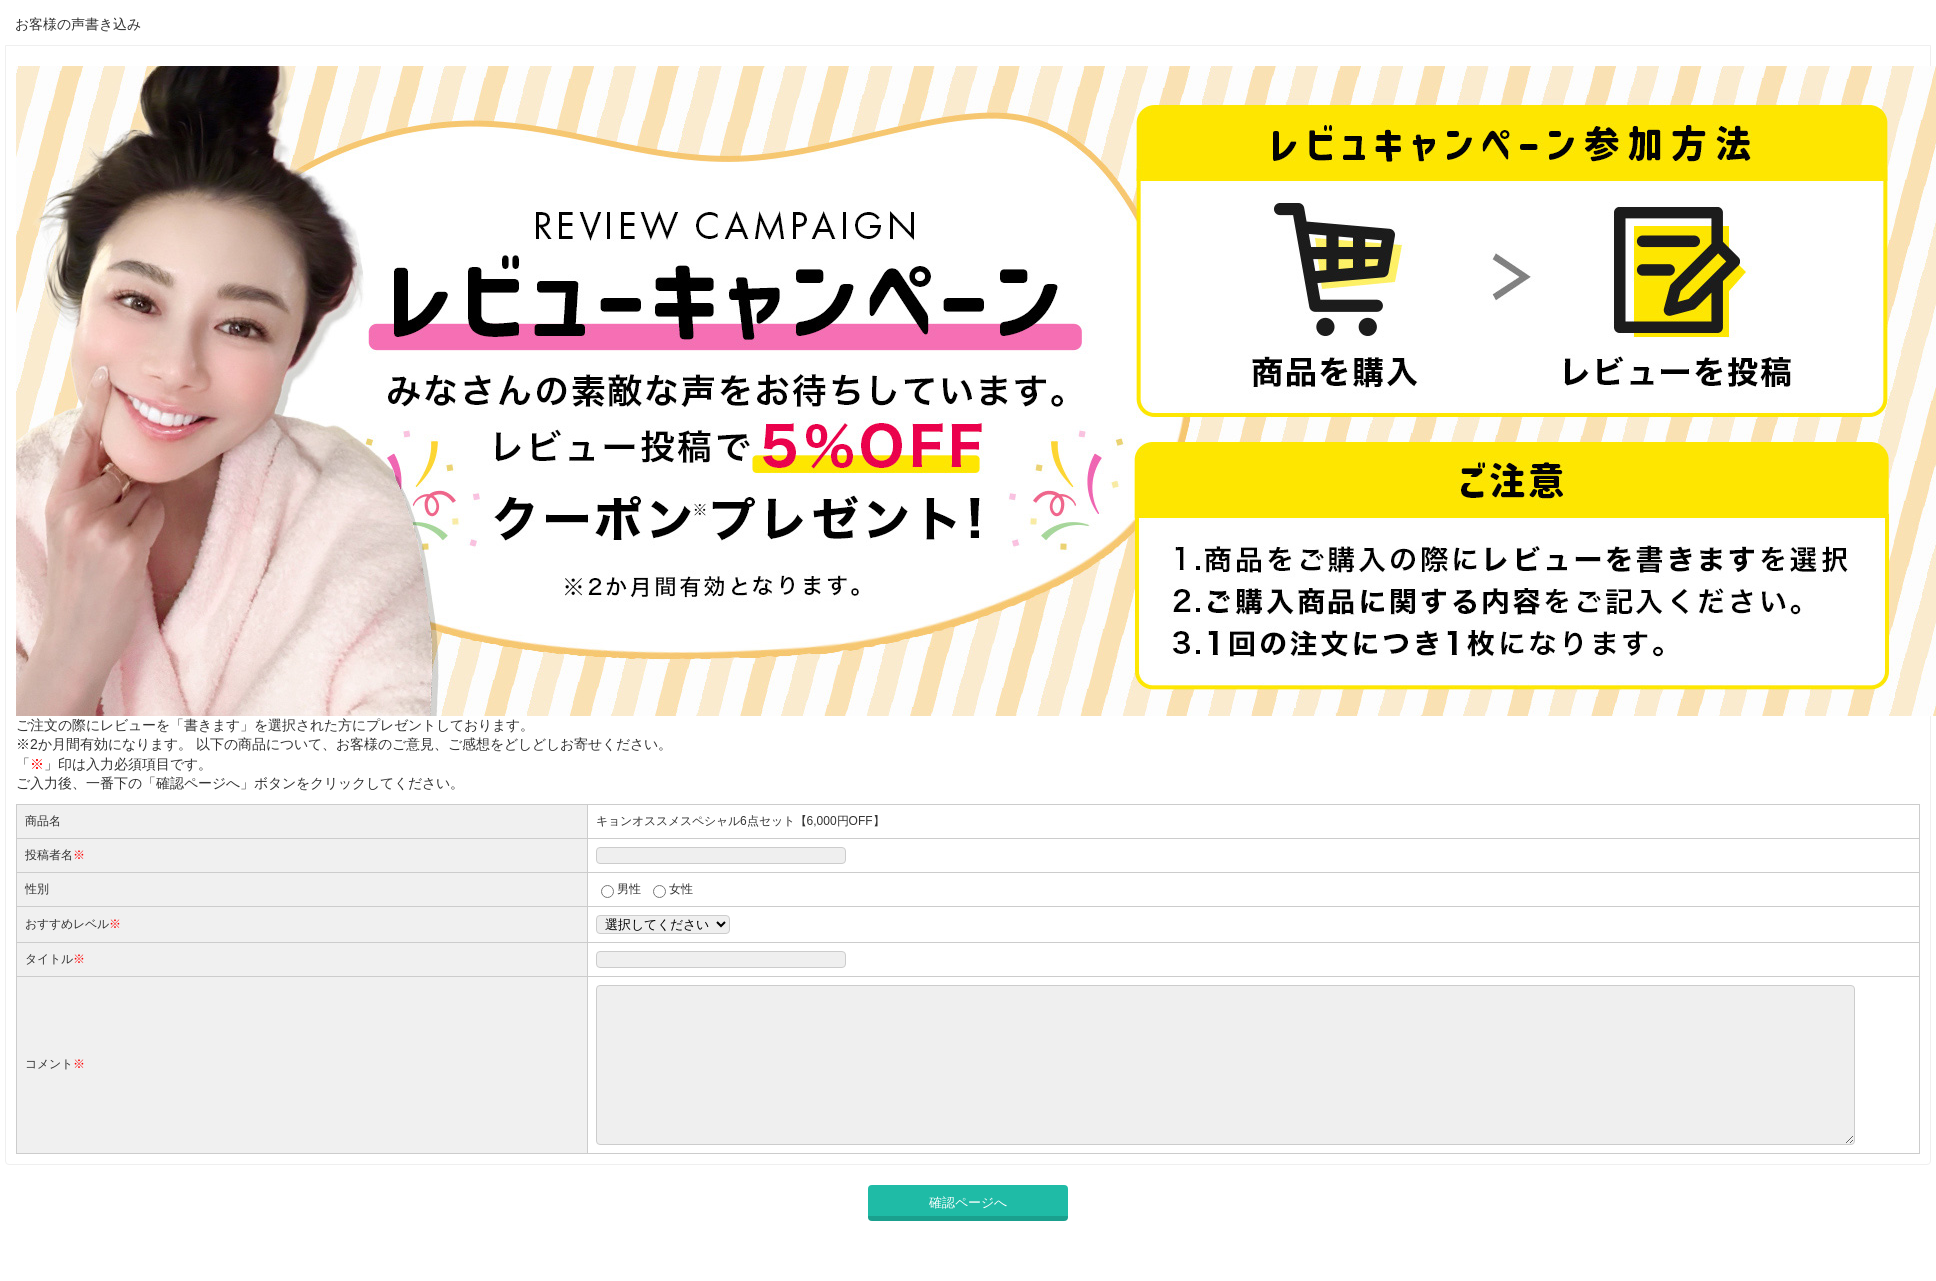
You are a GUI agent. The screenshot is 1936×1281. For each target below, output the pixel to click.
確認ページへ (968, 1232)
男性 (629, 889)
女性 (681, 889)
